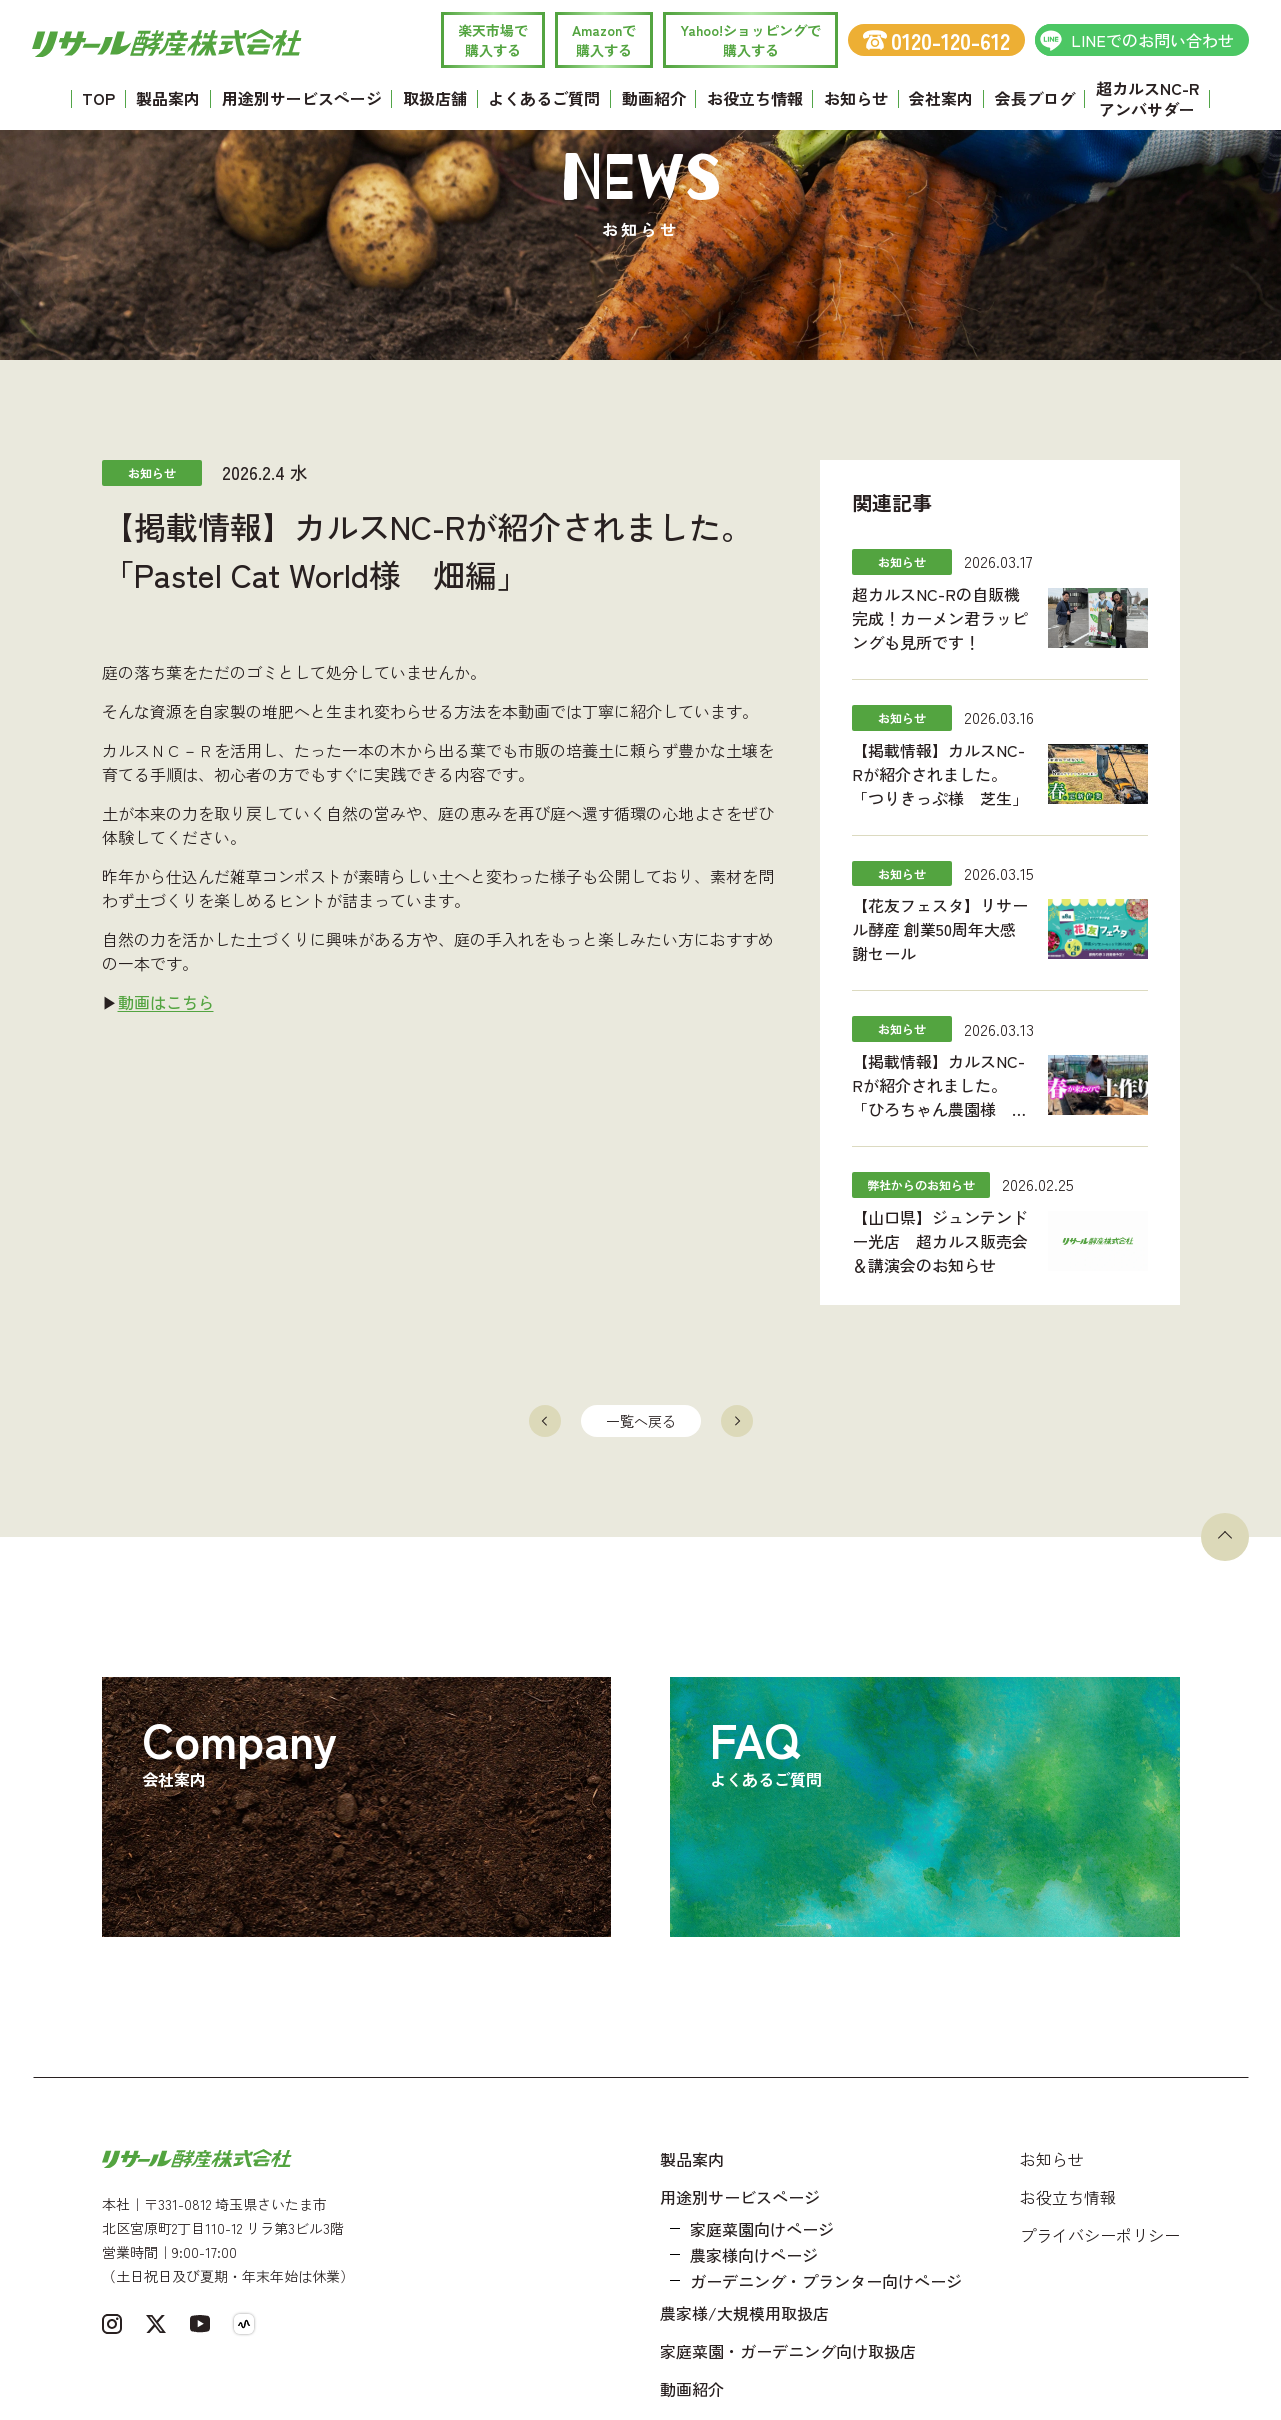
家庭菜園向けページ (762, 2229)
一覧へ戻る (641, 1421)
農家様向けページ (754, 2255)
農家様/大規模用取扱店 (744, 2313)
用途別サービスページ (302, 98)
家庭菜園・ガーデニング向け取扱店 (788, 2351)
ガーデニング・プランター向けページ (826, 2281)
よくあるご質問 (544, 98)
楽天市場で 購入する (493, 40)
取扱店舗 (435, 98)
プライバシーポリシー (1100, 2235)
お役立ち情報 (755, 98)
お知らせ (856, 98)
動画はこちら (166, 1002)
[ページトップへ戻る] (1225, 1537)
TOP (98, 98)
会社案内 (941, 98)
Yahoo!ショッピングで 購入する (750, 40)
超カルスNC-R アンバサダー (1147, 98)
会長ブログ (1035, 98)
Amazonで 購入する (604, 40)
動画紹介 (654, 98)
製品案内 (168, 98)
